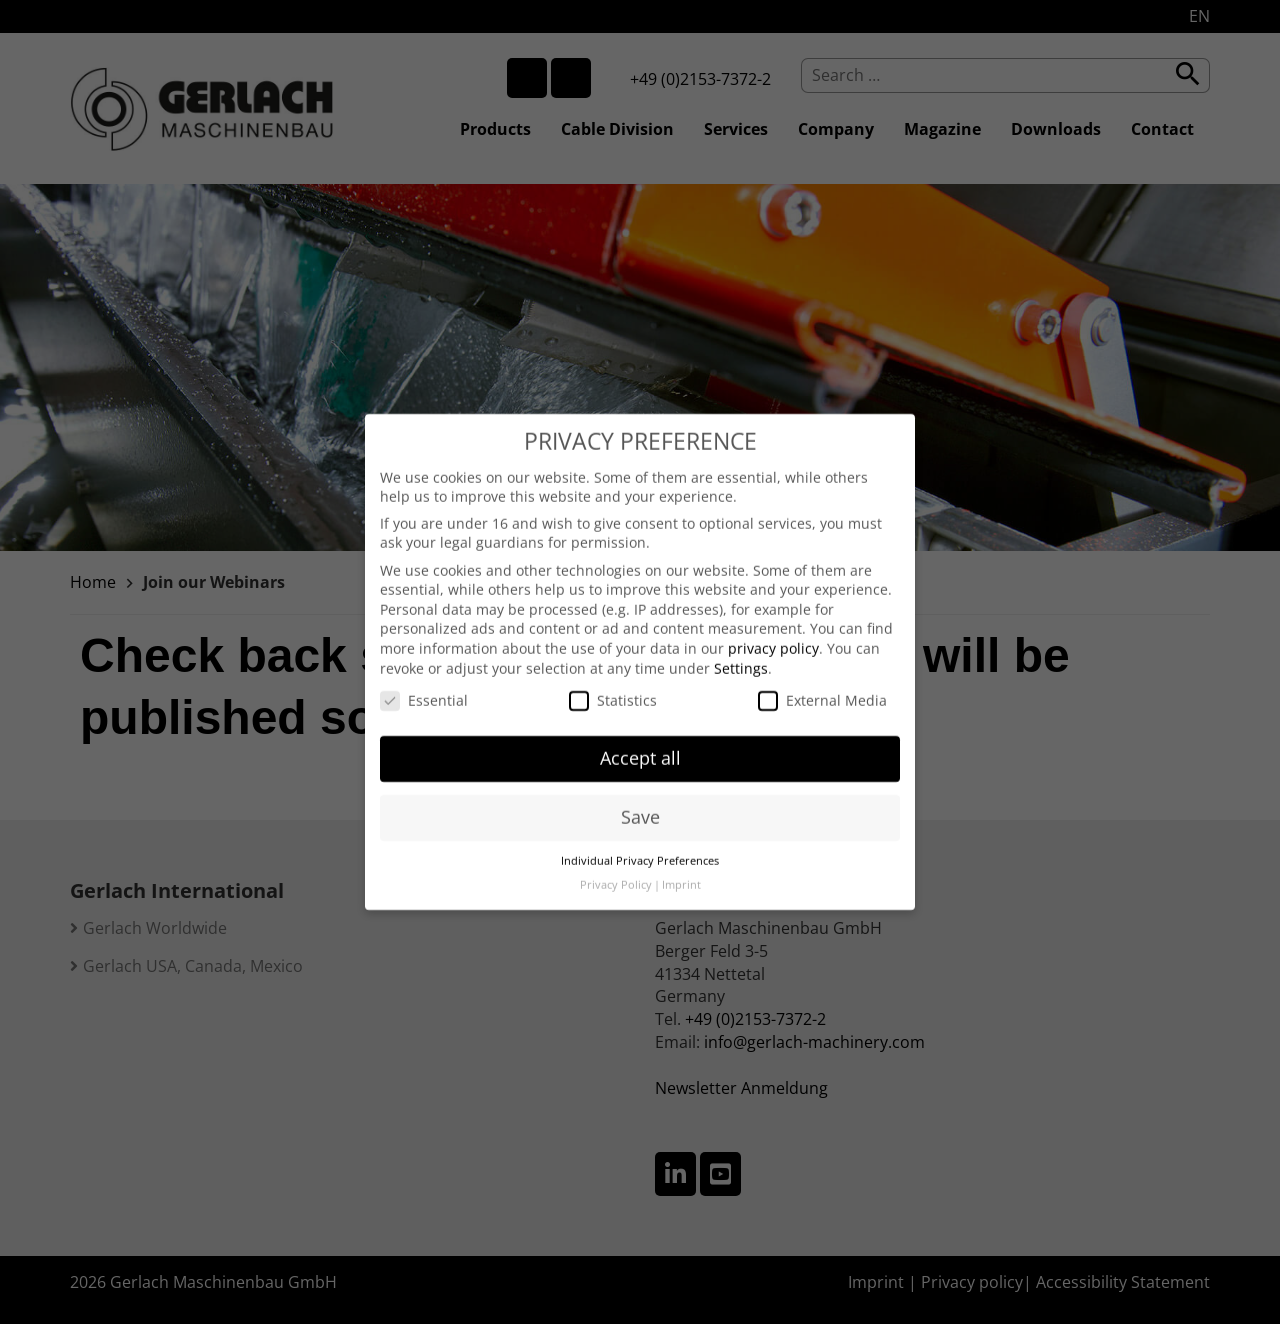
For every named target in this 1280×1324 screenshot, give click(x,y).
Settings (741, 656)
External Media (822, 688)
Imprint (681, 873)
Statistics (613, 688)
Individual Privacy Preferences (640, 849)
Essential (424, 688)
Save (640, 805)
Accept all (640, 746)
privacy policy (773, 636)
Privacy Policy (616, 873)
